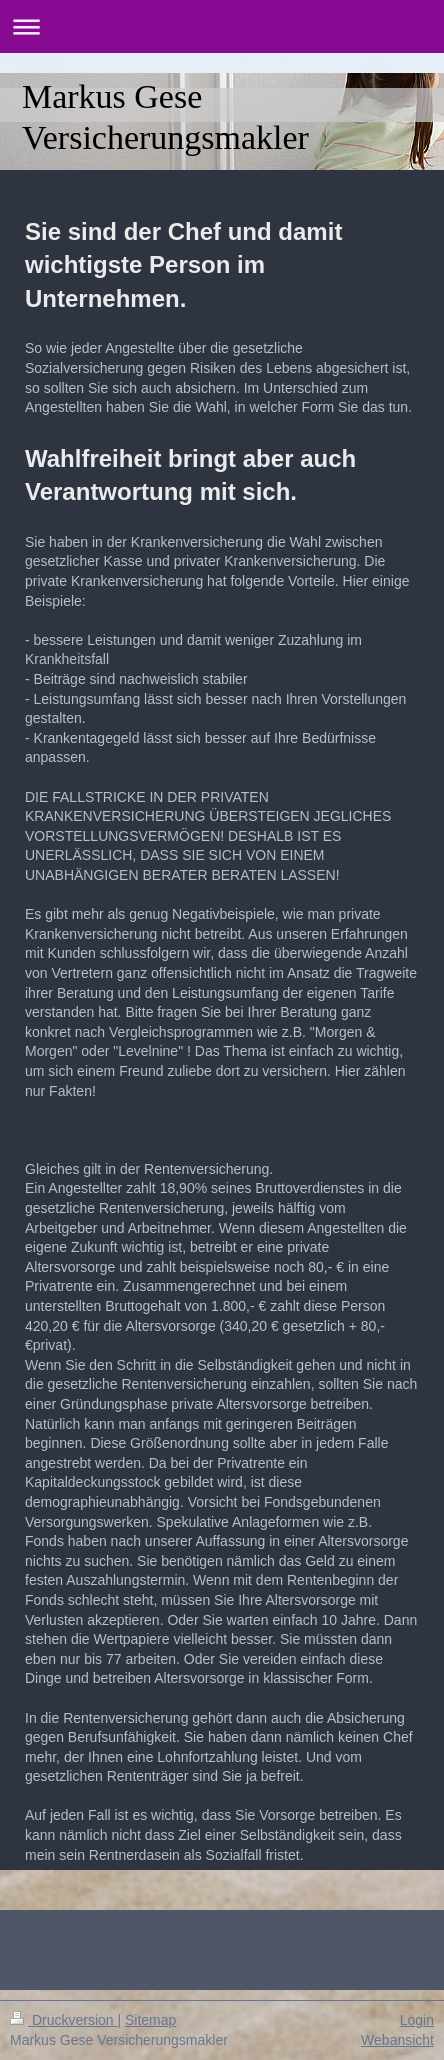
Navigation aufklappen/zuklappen (222, 26)
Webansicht (397, 2040)
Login (417, 2020)
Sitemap (150, 2020)
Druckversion (63, 2020)
